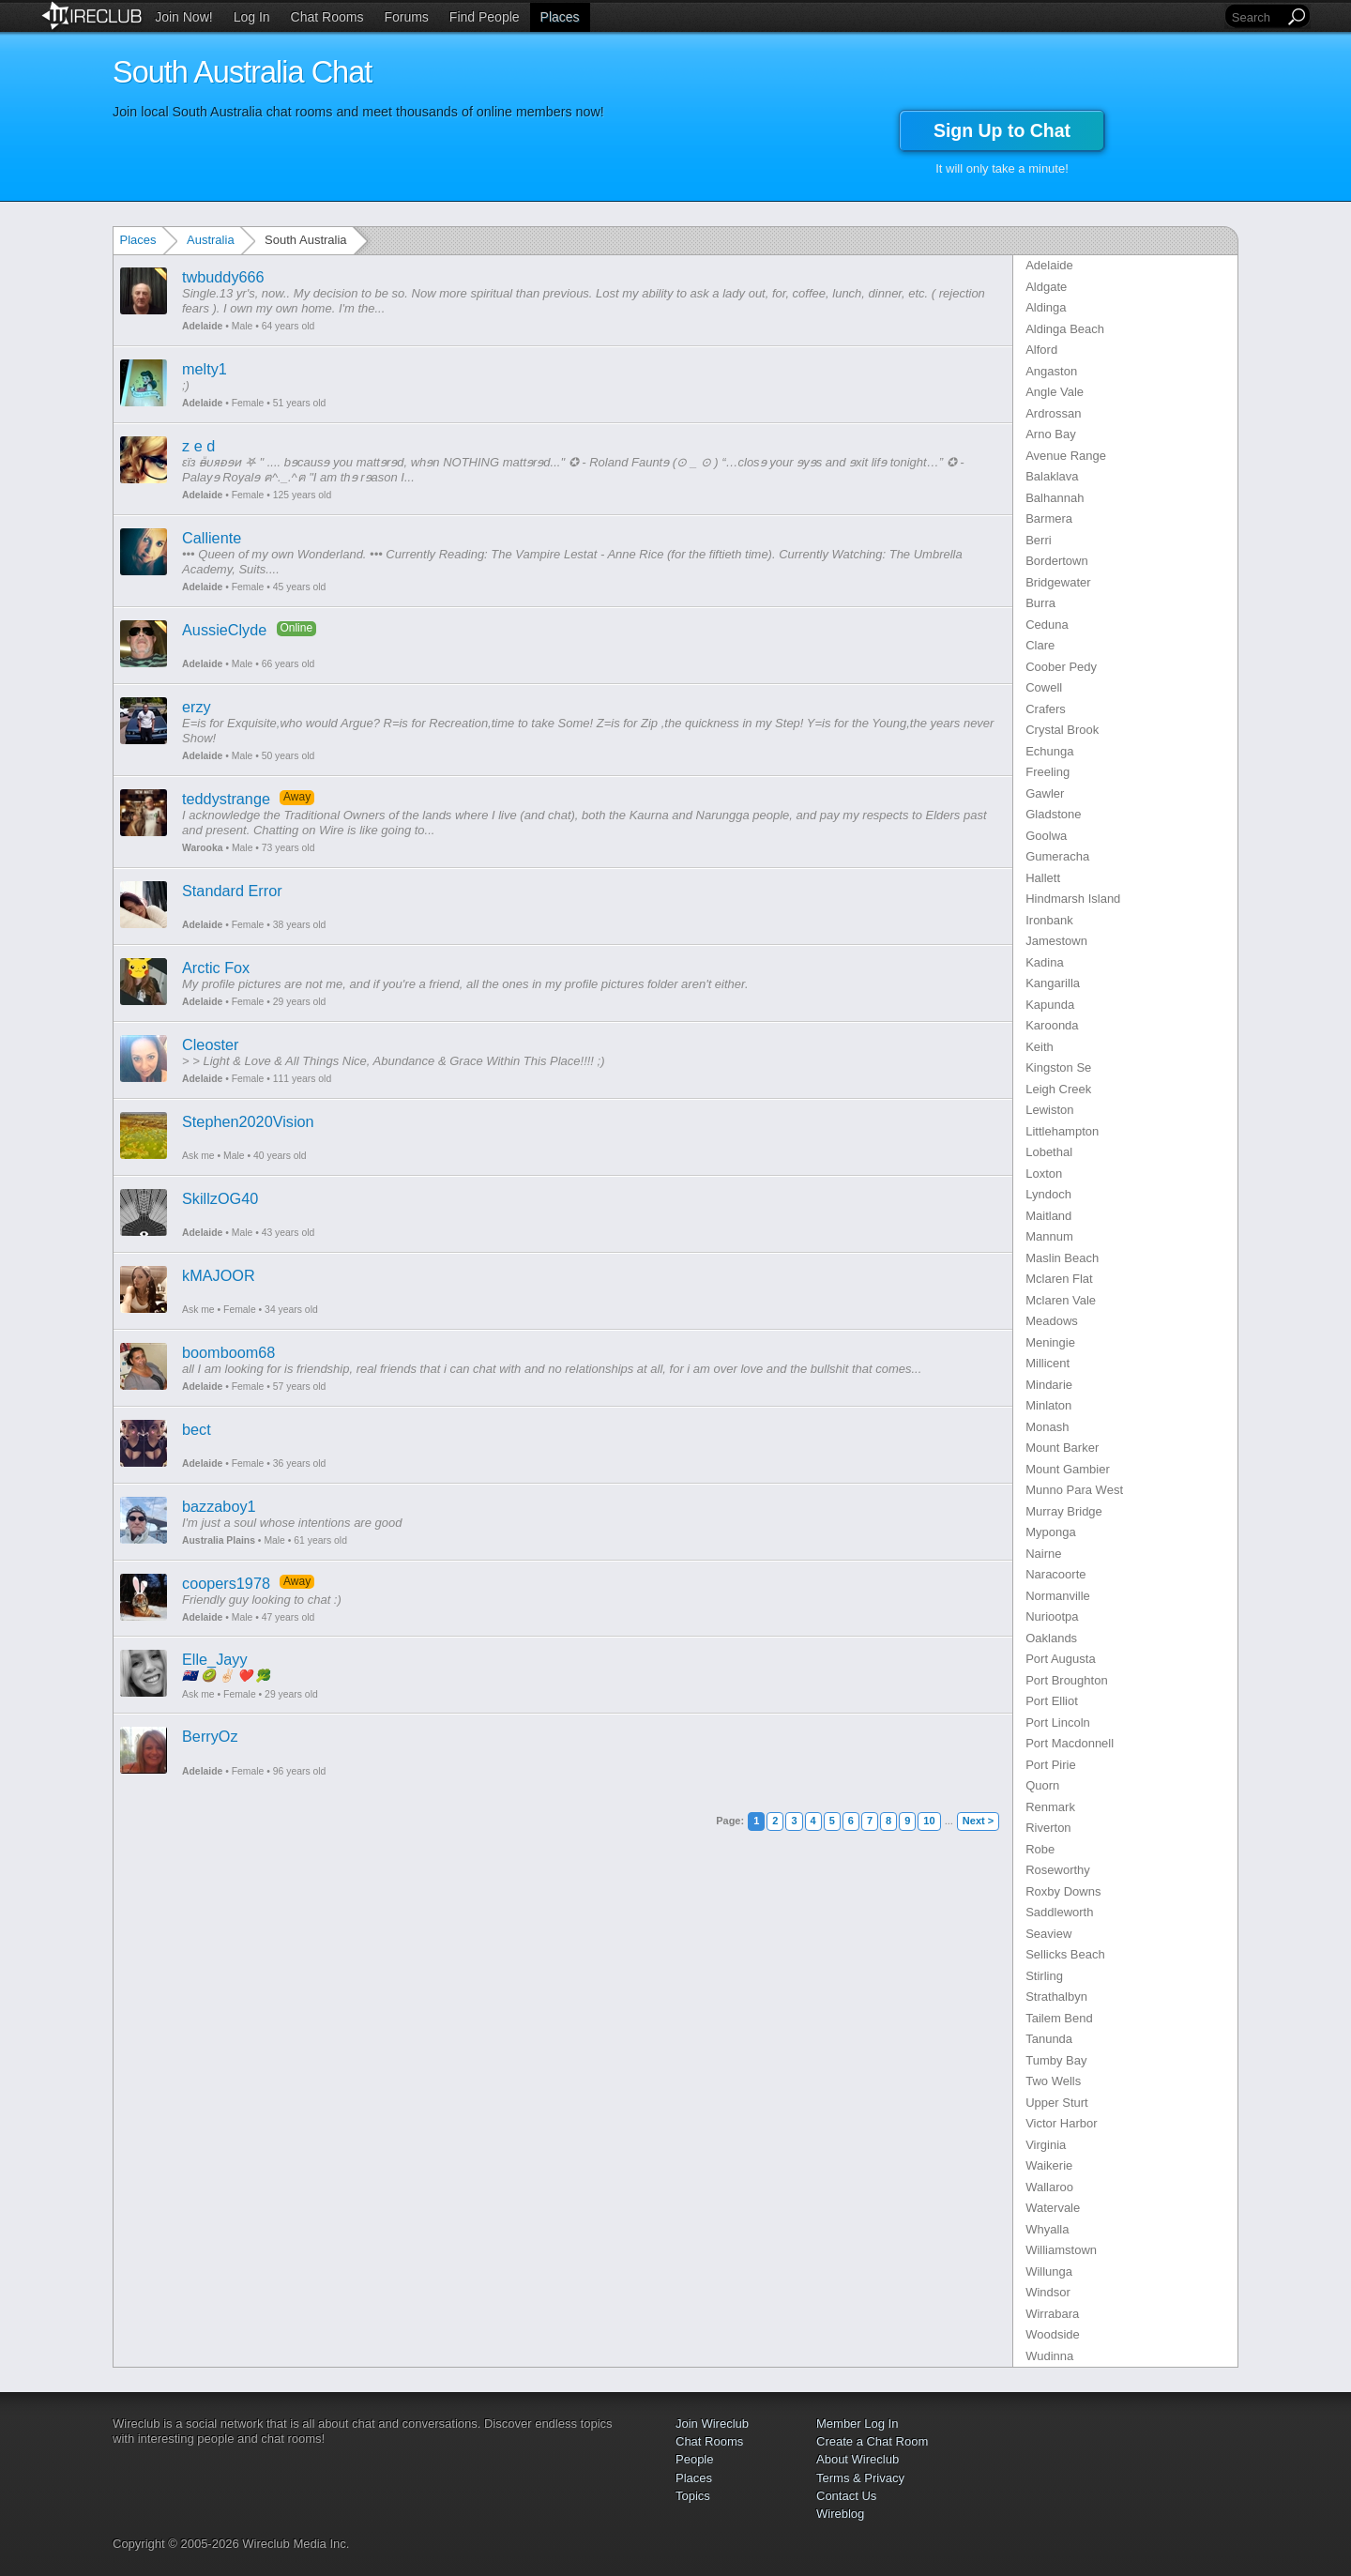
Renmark (1050, 1807)
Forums (406, 16)
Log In (252, 16)
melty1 (204, 368)
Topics (693, 2496)
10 (928, 1820)
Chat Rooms (327, 16)
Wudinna (1049, 2356)
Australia (211, 240)
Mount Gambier (1067, 1469)
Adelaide (202, 326)
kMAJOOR (218, 1275)
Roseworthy (1057, 1870)
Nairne (1043, 1554)
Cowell (1043, 687)
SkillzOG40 (220, 1198)
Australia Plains (218, 1540)
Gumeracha (1057, 856)
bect (196, 1429)
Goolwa (1046, 836)
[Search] (1256, 17)
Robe (1040, 1849)
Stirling (1044, 1976)
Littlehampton (1062, 1131)
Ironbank (1049, 920)
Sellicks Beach (1065, 1954)
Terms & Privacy (860, 2478)
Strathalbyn (1056, 1996)
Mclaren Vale (1060, 1300)
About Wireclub (857, 2459)
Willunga (1048, 2271)
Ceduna (1047, 624)
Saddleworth (1059, 1912)
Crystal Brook (1062, 730)
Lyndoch (1048, 1194)
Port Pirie (1050, 1765)
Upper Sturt (1056, 2103)
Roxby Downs (1063, 1891)
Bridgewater (1057, 582)
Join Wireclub (712, 2423)
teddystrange (226, 798)
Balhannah (1054, 498)
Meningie (1050, 1342)
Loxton (1043, 1173)
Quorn (1042, 1785)
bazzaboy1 (219, 1506)
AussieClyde (224, 629)
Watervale (1052, 2208)
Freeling (1047, 772)
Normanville (1057, 1596)
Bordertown (1056, 561)
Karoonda (1051, 1025)
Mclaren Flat (1059, 1279)
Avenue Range (1065, 456)
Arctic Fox (216, 967)
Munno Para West (1074, 1490)
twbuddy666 (223, 276)
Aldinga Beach (1064, 329)
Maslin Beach (1062, 1258)
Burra (1040, 603)
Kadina (1044, 962)
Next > (978, 1820)
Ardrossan (1053, 413)
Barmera (1048, 518)
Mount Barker (1062, 1447)
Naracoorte (1055, 1574)
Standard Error (232, 890)
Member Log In (857, 2423)
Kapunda (1049, 1005)
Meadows (1051, 1321)
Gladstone (1053, 814)
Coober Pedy (1061, 667)
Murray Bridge (1063, 1511)
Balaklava (1051, 476)
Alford (1041, 350)
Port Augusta (1060, 1659)
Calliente (211, 537)
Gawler (1044, 793)
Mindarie (1048, 1385)
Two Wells (1053, 2081)
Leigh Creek (1058, 1089)
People (694, 2459)
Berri (1038, 540)
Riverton (1047, 1828)
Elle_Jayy (215, 1659)
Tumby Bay (1055, 2060)
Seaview (1048, 1934)
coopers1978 (226, 1583)
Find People (484, 16)
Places (560, 16)
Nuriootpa (1051, 1616)
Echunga (1049, 751)
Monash (1047, 1427)
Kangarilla (1052, 983)
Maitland (1048, 1216)
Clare (1040, 645)
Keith (1039, 1047)
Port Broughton (1066, 1680)
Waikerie (1048, 2165)
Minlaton (1048, 1405)
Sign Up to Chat (1002, 130)
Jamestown (1056, 941)
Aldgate (1046, 287)
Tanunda (1048, 2039)
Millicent (1047, 1363)
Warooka (202, 848)
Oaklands (1051, 1638)
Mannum (1049, 1236)
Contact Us (846, 2496)
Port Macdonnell (1069, 1743)
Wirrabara (1052, 2314)
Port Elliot (1051, 1701)
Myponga (1050, 1532)
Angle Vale (1054, 392)
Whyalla (1047, 2229)
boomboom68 (228, 1352)
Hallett (1042, 878)
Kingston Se (1058, 1067)
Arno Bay (1050, 434)
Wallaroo (1049, 2187)
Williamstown (1061, 2250)
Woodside (1052, 2334)
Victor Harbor (1061, 2123)
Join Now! (183, 16)
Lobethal (1048, 1152)
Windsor (1047, 2292)
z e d (198, 445)
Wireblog (840, 2514)
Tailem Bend (1059, 2018)
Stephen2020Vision (248, 1121)
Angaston (1051, 371)
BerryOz (210, 1736)
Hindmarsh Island (1072, 899)
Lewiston (1049, 1110)
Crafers (1045, 709)
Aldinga (1045, 307)
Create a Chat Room (872, 2441)
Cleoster (210, 1044)
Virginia (1045, 2145)
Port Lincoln (1057, 1722)
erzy (196, 706)
